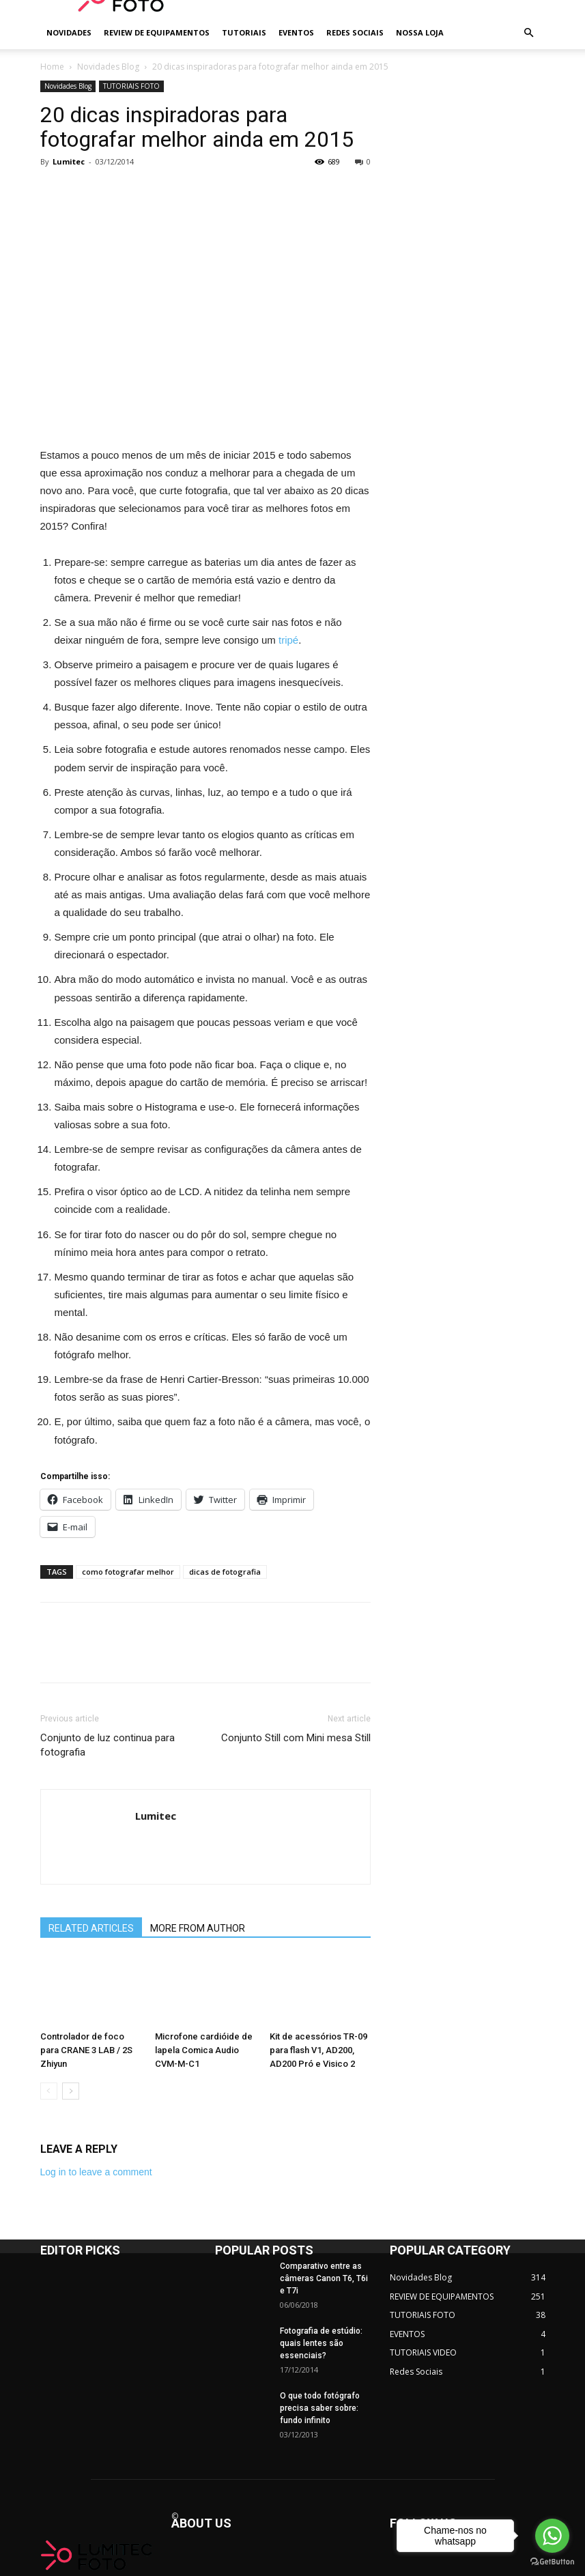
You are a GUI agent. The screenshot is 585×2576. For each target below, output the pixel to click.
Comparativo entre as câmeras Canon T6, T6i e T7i (324, 2278)
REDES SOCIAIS (355, 32)
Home (52, 66)
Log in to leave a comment (96, 2171)
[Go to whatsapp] (552, 2536)
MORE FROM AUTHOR (197, 1928)
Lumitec (69, 161)
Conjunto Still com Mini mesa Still (296, 1738)
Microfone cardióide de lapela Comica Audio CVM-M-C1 (204, 2050)
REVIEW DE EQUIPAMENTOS (157, 32)
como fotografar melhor (128, 1571)
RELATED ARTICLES (91, 1928)
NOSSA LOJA (420, 32)
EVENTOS (296, 32)
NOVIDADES (68, 32)
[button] (529, 33)
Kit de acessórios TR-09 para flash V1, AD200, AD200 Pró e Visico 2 (318, 2050)
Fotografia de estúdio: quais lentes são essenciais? (321, 2343)
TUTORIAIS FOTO (131, 86)
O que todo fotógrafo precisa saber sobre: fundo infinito (320, 2408)
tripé (288, 640)
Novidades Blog (108, 66)
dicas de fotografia (225, 1571)
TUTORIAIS (244, 32)
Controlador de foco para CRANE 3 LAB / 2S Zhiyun (86, 2050)
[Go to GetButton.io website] (552, 2562)
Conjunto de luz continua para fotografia (107, 1745)
